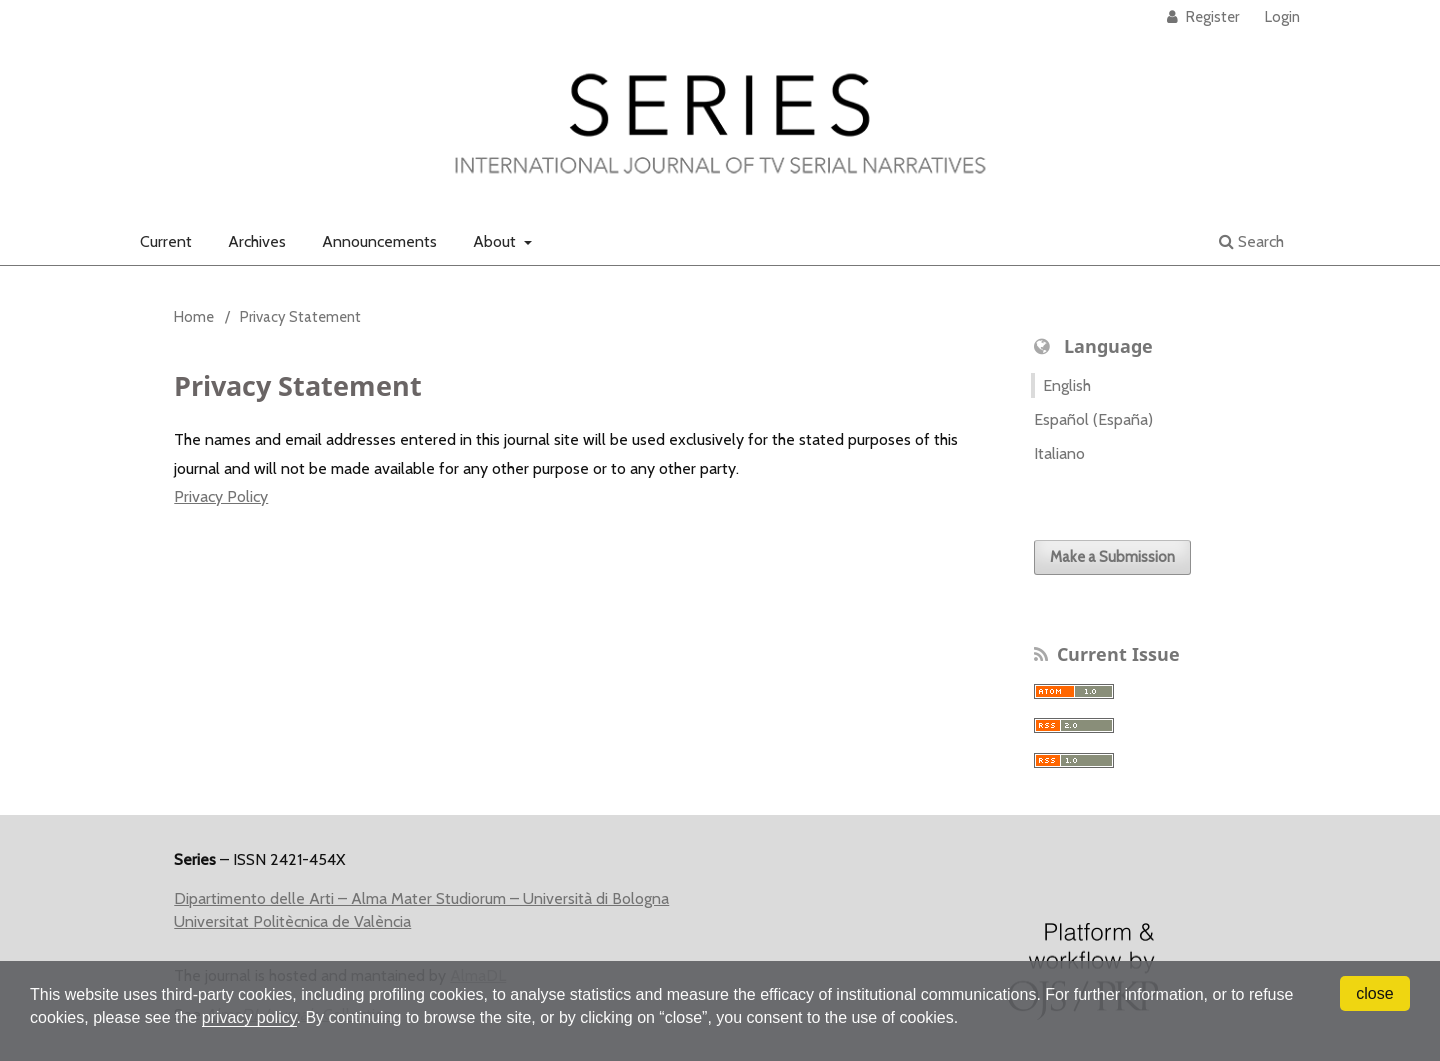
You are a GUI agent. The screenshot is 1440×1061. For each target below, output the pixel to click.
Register (1211, 17)
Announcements (379, 241)
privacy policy (249, 1017)
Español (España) (1093, 419)
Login (1282, 17)
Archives (257, 241)
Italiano (1059, 453)
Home (194, 317)
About (496, 241)
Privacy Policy (221, 496)
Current (166, 241)
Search (1251, 241)
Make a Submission (1112, 557)
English (1067, 385)
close (1374, 993)
